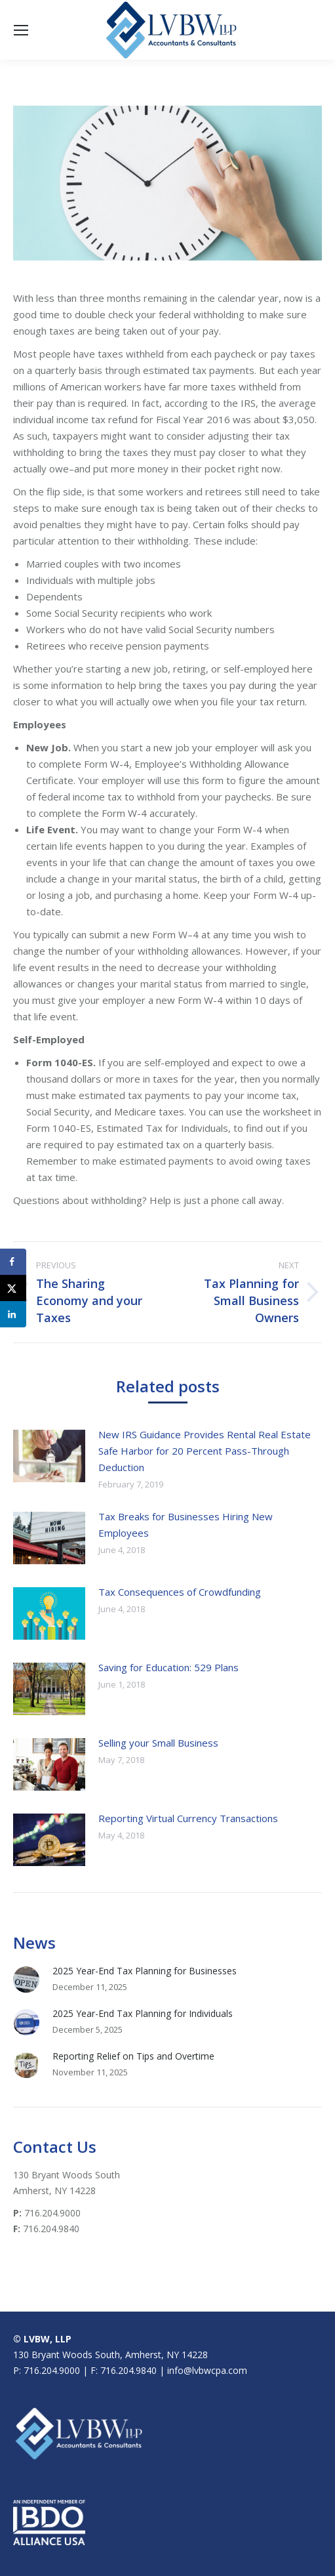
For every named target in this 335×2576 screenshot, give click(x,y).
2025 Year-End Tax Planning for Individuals (142, 2013)
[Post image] (49, 1456)
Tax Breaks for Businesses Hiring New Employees (185, 1524)
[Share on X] (13, 1288)
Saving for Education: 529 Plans (168, 1667)
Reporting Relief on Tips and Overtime (133, 2056)
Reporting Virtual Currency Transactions (188, 1818)
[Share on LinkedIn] (13, 1314)
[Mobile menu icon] (21, 30)
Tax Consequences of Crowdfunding (179, 1591)
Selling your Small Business (158, 1742)
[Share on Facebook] (13, 1262)
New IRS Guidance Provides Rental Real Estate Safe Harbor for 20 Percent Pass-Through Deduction (204, 1451)
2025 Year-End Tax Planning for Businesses (144, 1970)
